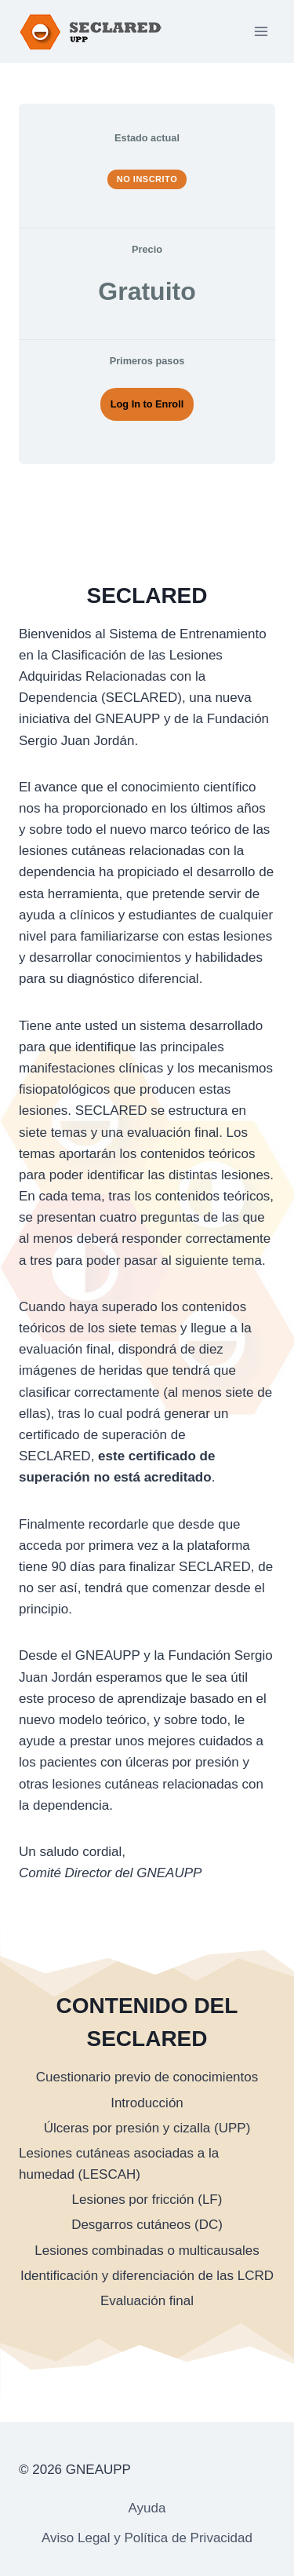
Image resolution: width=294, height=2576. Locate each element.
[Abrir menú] (260, 31)
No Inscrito (147, 179)
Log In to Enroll (147, 404)
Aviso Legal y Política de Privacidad (147, 2537)
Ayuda (147, 2508)
